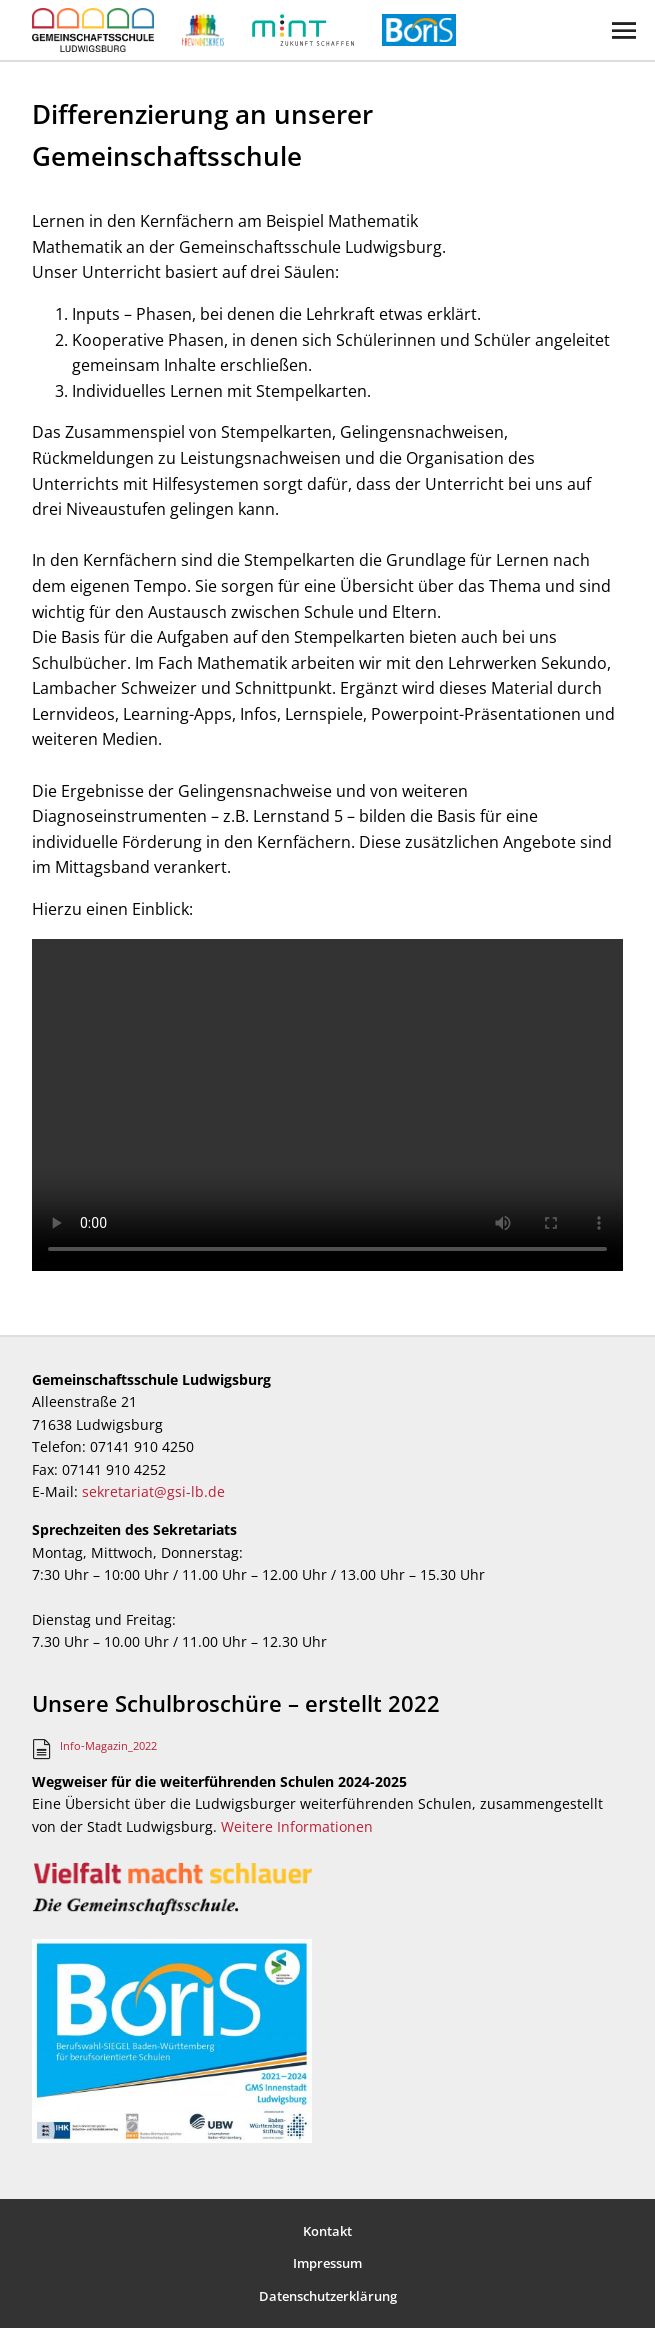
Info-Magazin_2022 (108, 1745)
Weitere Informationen (297, 1826)
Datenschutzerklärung (328, 2296)
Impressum (327, 2263)
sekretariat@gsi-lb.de (153, 1491)
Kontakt (327, 2231)
